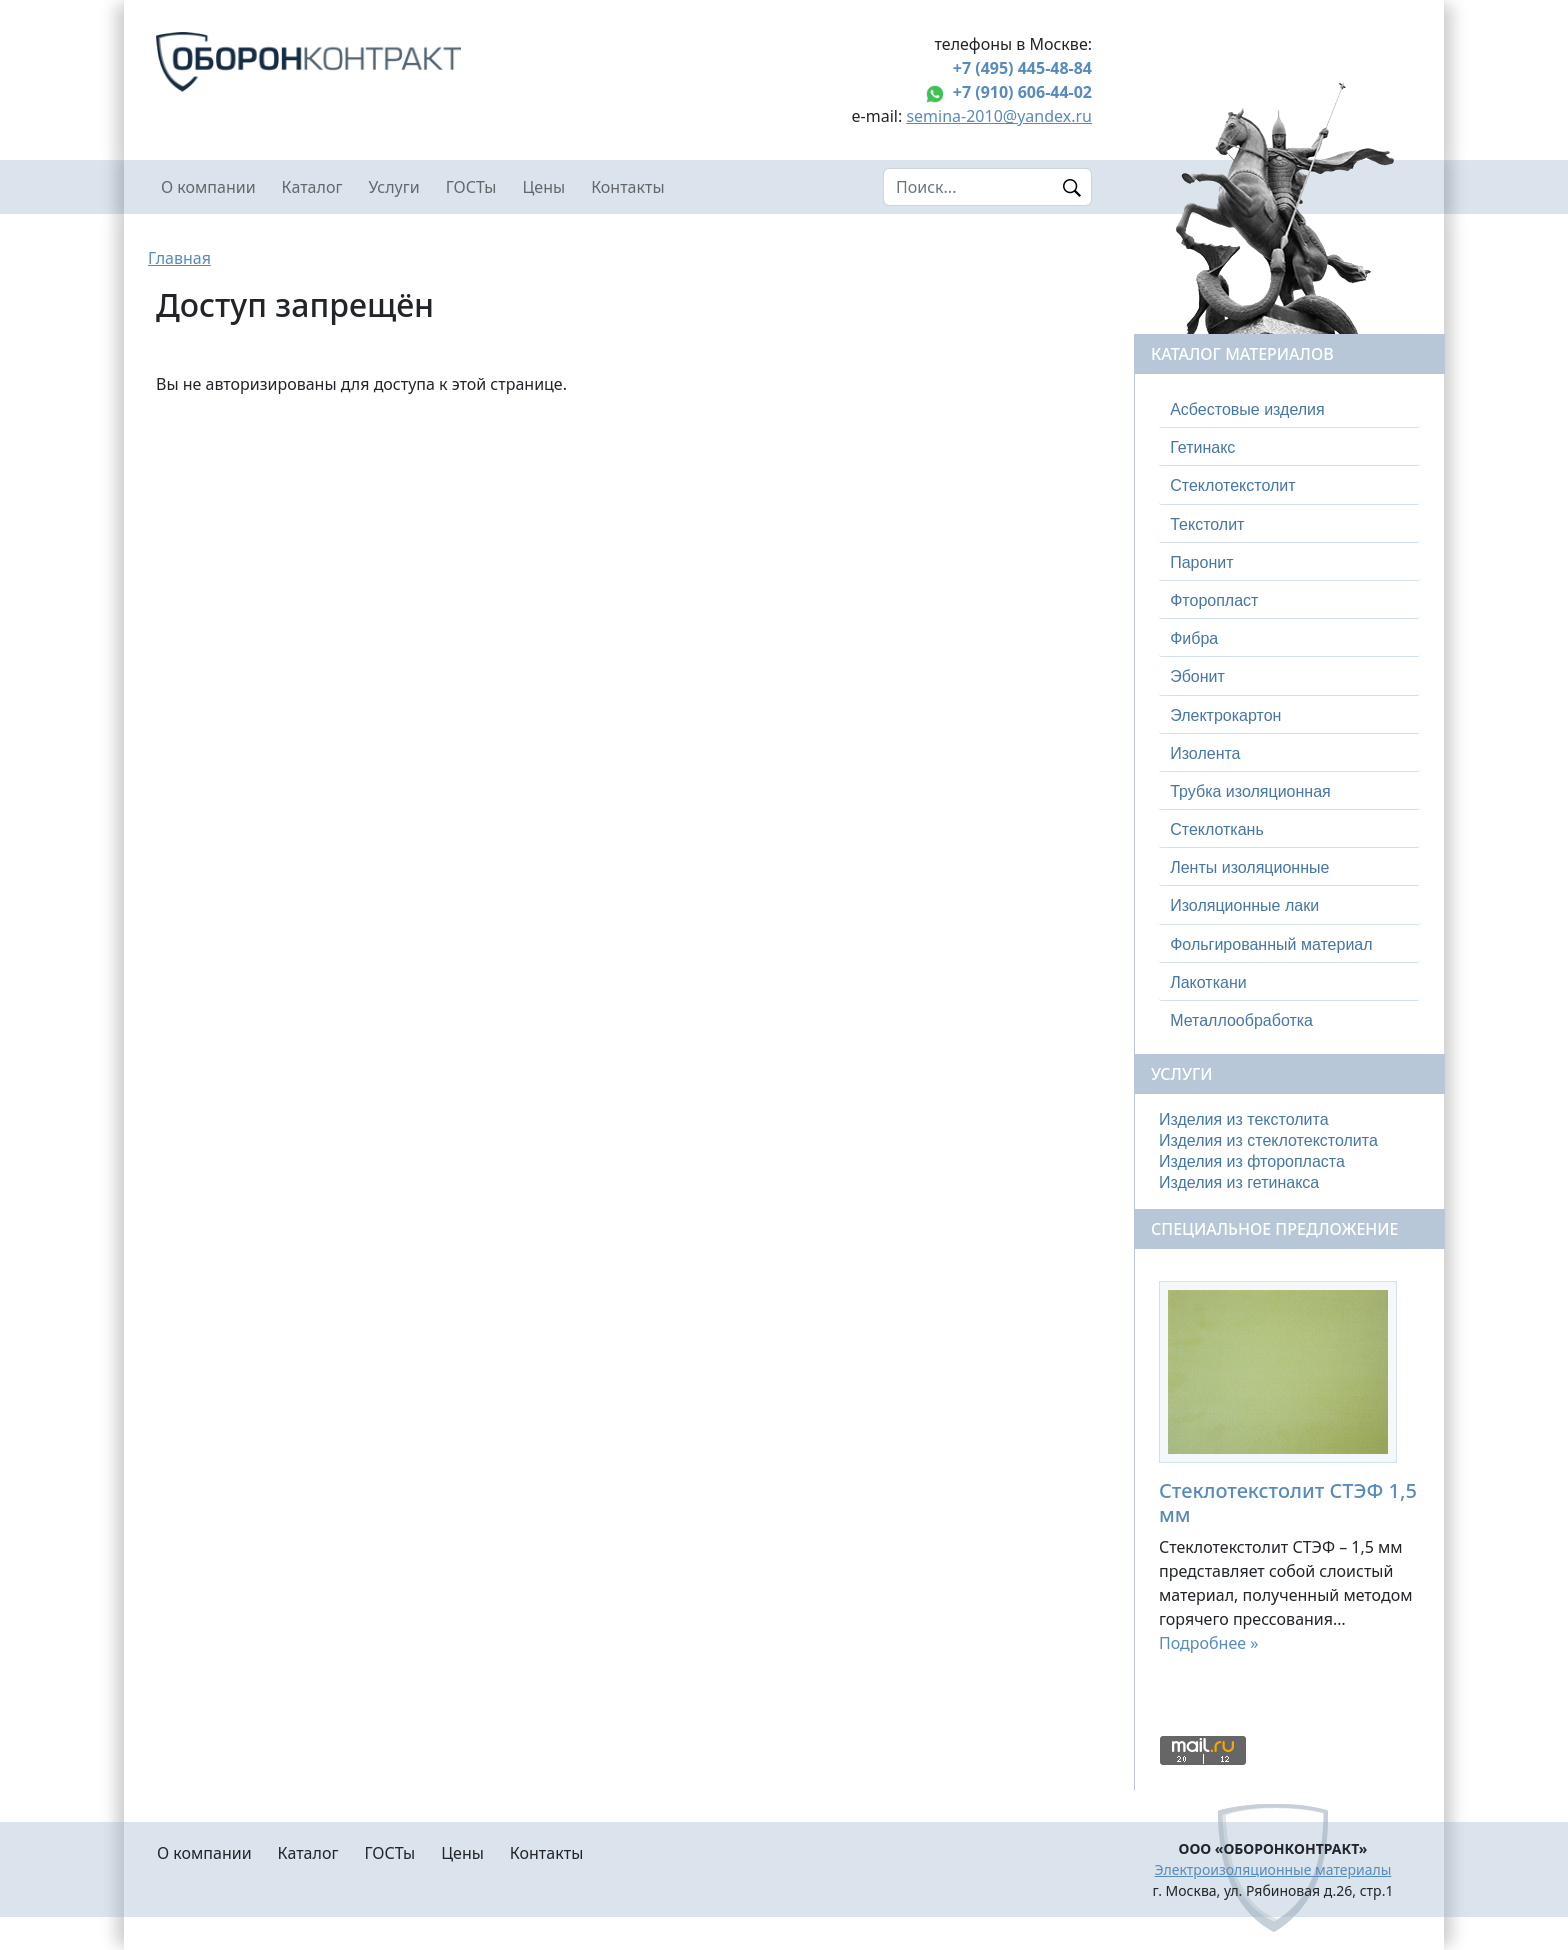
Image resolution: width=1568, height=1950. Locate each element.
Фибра (1194, 638)
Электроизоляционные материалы (1273, 1869)
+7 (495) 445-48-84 (1022, 68)
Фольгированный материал (1271, 944)
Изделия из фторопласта (1252, 1161)
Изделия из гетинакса (1239, 1182)
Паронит (1201, 562)
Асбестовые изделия (1247, 409)
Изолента (1205, 753)
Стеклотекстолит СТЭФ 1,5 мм (1288, 1502)
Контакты (627, 187)
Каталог (312, 187)
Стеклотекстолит (1232, 485)
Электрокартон (1225, 715)
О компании (208, 187)
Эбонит (1197, 676)
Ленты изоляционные (1249, 867)
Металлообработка (1241, 1020)
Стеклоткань (1217, 829)
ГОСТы (471, 187)
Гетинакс (1202, 447)
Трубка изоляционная (1250, 791)
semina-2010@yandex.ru (999, 116)
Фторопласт (1214, 600)
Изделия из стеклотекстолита (1268, 1140)
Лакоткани (1208, 982)
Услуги (393, 187)
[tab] (1289, 410)
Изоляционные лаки (1244, 905)
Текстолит (1207, 524)
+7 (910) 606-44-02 (1022, 92)
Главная (179, 258)
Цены (544, 187)
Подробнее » (1208, 1643)
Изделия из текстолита (1244, 1119)
